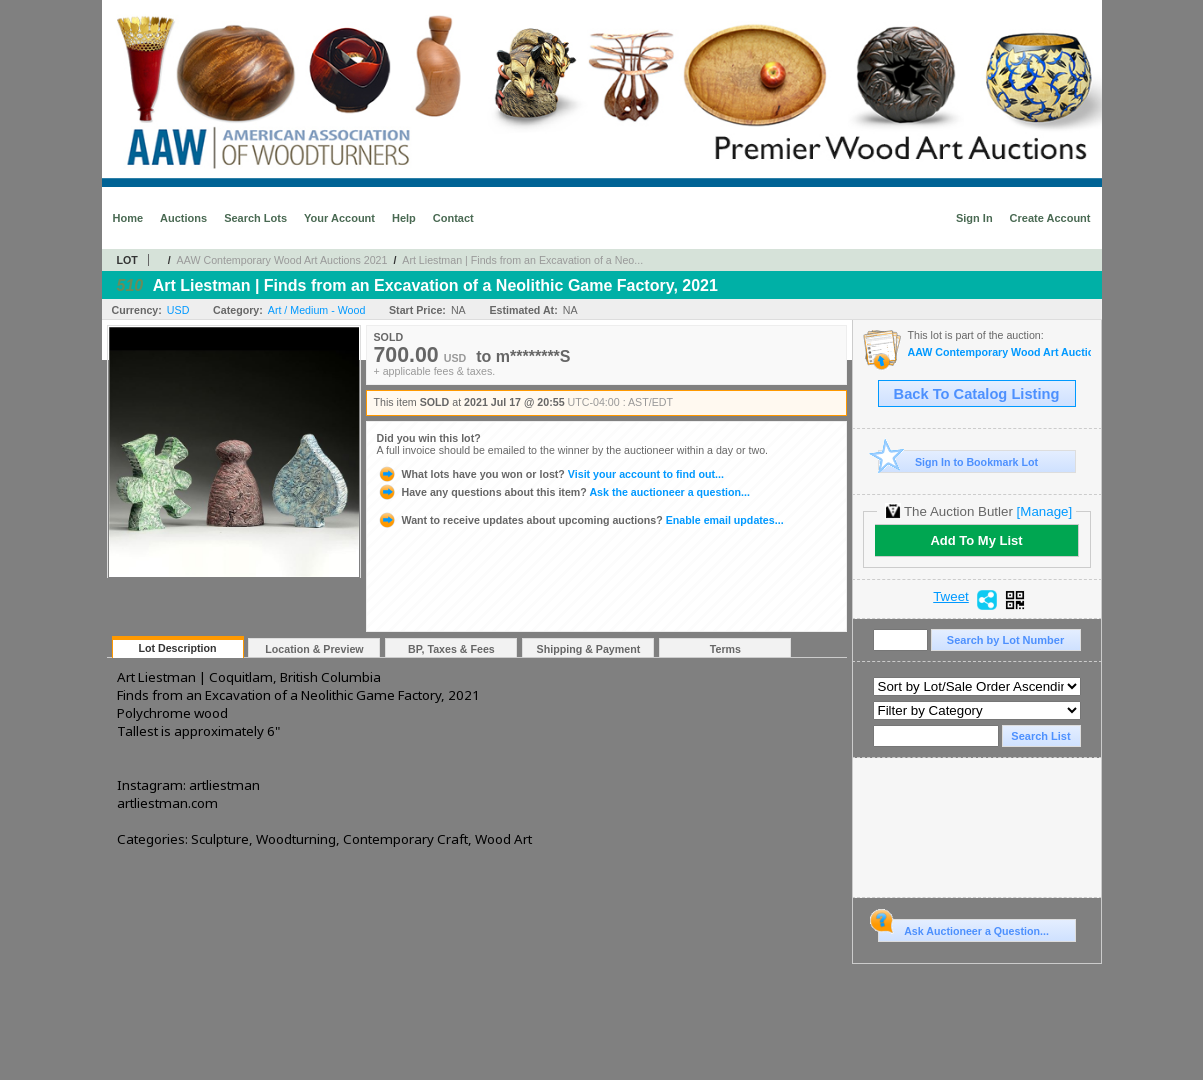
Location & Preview (314, 649)
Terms (725, 649)
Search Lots (255, 218)
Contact (453, 218)
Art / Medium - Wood (317, 310)
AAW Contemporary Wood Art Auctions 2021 (282, 260)
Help (404, 218)
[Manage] (1044, 511)
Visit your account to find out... (550, 474)
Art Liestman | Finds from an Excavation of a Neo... (522, 260)
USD (178, 310)
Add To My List (976, 540)
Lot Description (177, 648)
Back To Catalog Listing (977, 394)
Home (128, 218)
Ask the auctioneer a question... (563, 492)
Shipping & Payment (589, 649)
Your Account (339, 218)
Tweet (951, 597)
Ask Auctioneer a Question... (963, 928)
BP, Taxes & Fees (451, 649)
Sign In (974, 218)
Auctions (183, 218)
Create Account (1050, 218)
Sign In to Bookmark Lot (958, 461)
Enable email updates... (580, 520)
